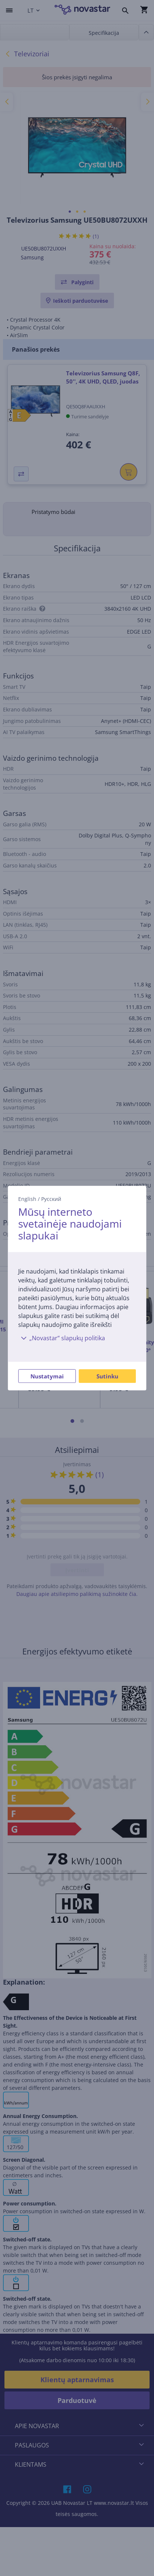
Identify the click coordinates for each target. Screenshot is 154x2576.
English (27, 1198)
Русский (51, 1198)
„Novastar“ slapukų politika (61, 1338)
